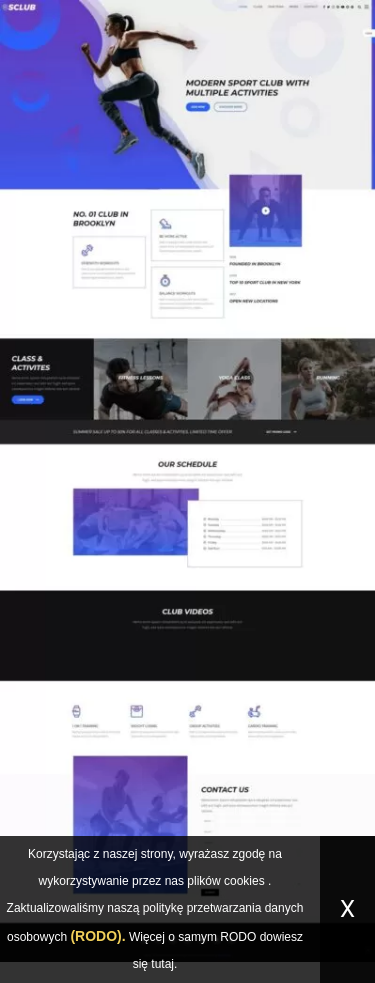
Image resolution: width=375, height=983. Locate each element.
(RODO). (97, 936)
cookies (244, 881)
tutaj (162, 964)
